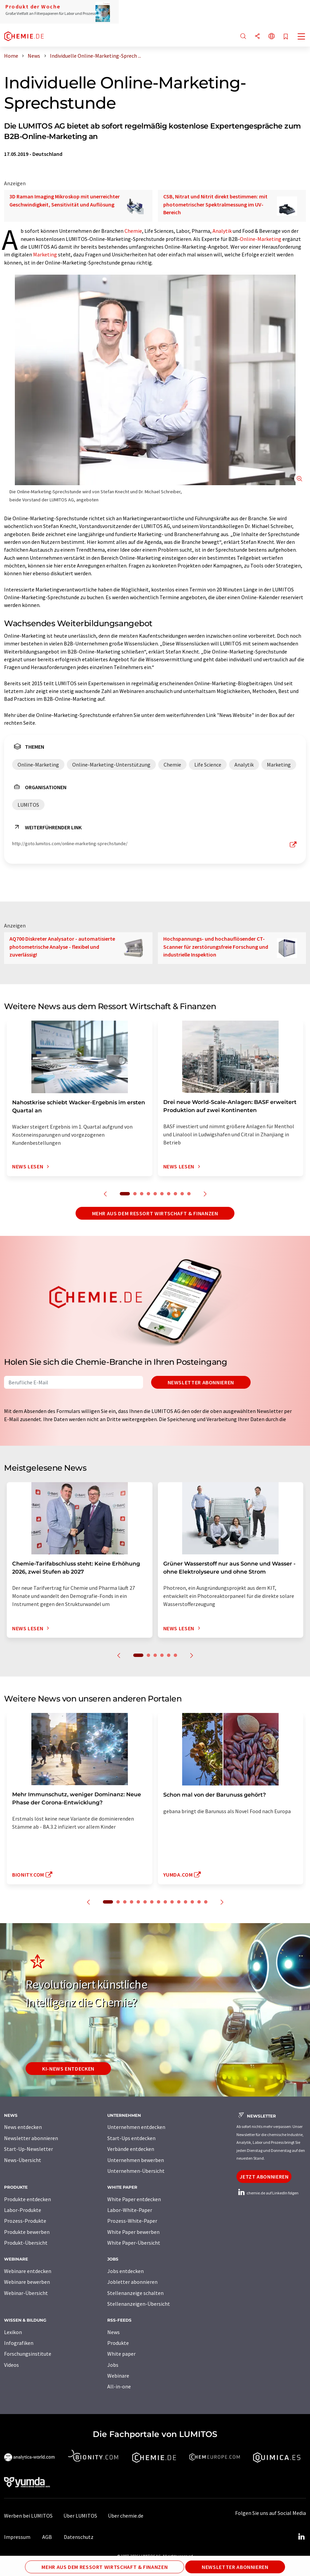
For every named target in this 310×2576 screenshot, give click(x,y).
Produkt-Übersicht (26, 2242)
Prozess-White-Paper (132, 2220)
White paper (121, 2353)
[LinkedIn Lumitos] (301, 2536)
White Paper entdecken (134, 2199)
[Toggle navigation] (301, 37)
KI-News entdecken (68, 2068)
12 (185, 1902)
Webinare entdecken (27, 2271)
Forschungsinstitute (27, 2353)
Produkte (118, 2342)
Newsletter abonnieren (201, 1382)
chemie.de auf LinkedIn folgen (267, 2192)
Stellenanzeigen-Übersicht (138, 2303)
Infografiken (18, 2342)
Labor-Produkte (22, 2210)
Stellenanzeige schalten (135, 2293)
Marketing (45, 254)
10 (189, 1193)
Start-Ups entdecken (131, 2138)
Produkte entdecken (27, 2199)
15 (205, 1902)
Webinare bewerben (27, 2281)
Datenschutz (78, 2536)
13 (192, 1902)
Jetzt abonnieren (263, 2176)
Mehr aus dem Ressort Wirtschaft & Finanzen (155, 1213)
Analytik (222, 230)
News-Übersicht (22, 2160)
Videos (11, 2364)
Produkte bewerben (27, 2231)
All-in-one (119, 2386)
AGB (47, 2536)
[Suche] (243, 36)
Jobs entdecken (125, 2271)
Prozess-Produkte (25, 2220)
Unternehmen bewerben (135, 2160)
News (113, 2332)
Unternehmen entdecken (136, 2127)
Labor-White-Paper (129, 2210)
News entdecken (23, 2127)
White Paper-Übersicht (133, 2242)
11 (178, 1902)
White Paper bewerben (133, 2231)
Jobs (112, 2364)
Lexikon (13, 2332)
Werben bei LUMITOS (28, 2515)
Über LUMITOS (80, 2515)
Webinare (118, 2375)
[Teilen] (257, 36)
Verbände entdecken (130, 2148)
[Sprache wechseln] (271, 36)
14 (199, 1902)
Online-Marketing (260, 239)
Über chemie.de (125, 2515)
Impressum (17, 2536)
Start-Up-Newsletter (28, 2148)
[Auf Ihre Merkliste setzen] (285, 37)
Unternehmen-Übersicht (136, 2170)
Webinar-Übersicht (26, 2293)
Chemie (133, 230)
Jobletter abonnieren (132, 2281)
